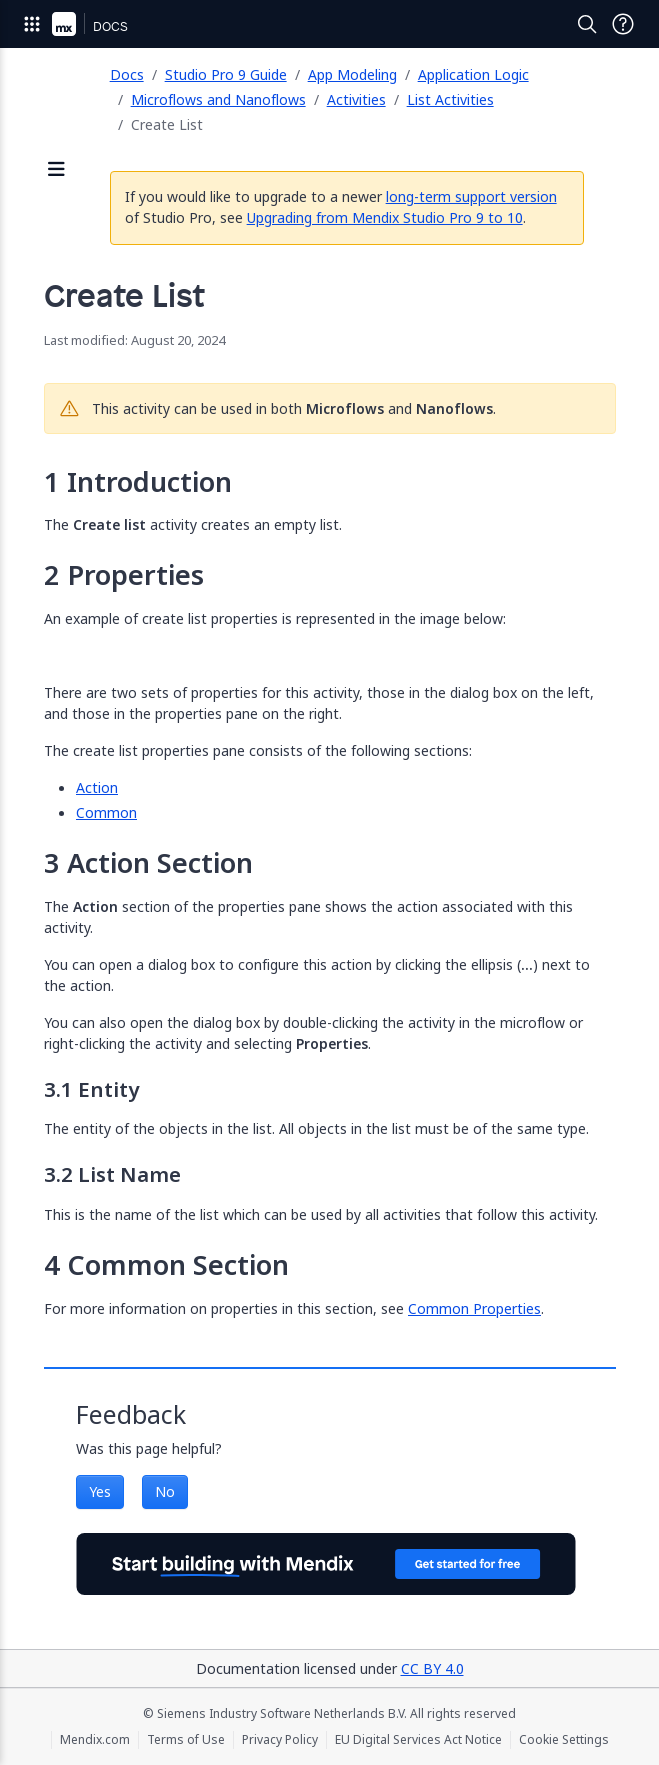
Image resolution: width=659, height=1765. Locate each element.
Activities (356, 99)
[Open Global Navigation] (32, 24)
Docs (127, 74)
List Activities (450, 99)
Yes (100, 1491)
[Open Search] (587, 24)
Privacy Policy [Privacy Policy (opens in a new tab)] (280, 1740)
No (165, 1491)
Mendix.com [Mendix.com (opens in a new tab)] (95, 1740)
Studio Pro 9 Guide (226, 74)
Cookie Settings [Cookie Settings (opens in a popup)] (564, 1740)
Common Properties (474, 1308)
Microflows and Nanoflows (218, 99)
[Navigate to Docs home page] (110, 24)
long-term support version (471, 196)
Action (97, 787)
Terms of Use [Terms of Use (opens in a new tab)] (186, 1740)
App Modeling (352, 74)
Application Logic (473, 74)
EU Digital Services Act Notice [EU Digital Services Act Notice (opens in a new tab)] (418, 1740)
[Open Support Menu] (623, 24)
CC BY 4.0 (432, 1668)
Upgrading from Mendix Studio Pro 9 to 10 (385, 217)
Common (106, 812)
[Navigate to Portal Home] (64, 24)
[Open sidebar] (57, 170)
